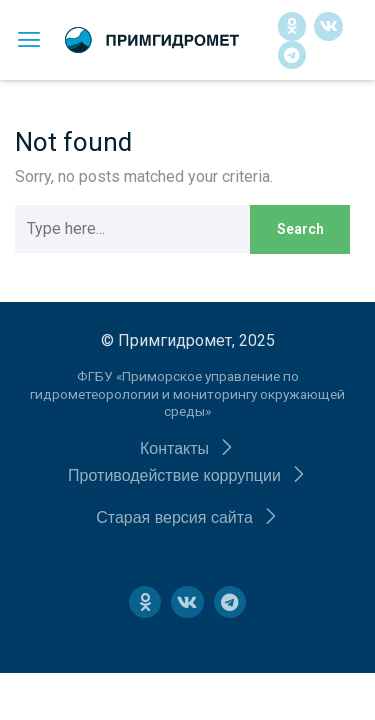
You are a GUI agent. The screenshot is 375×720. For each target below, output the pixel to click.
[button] (187, 448)
